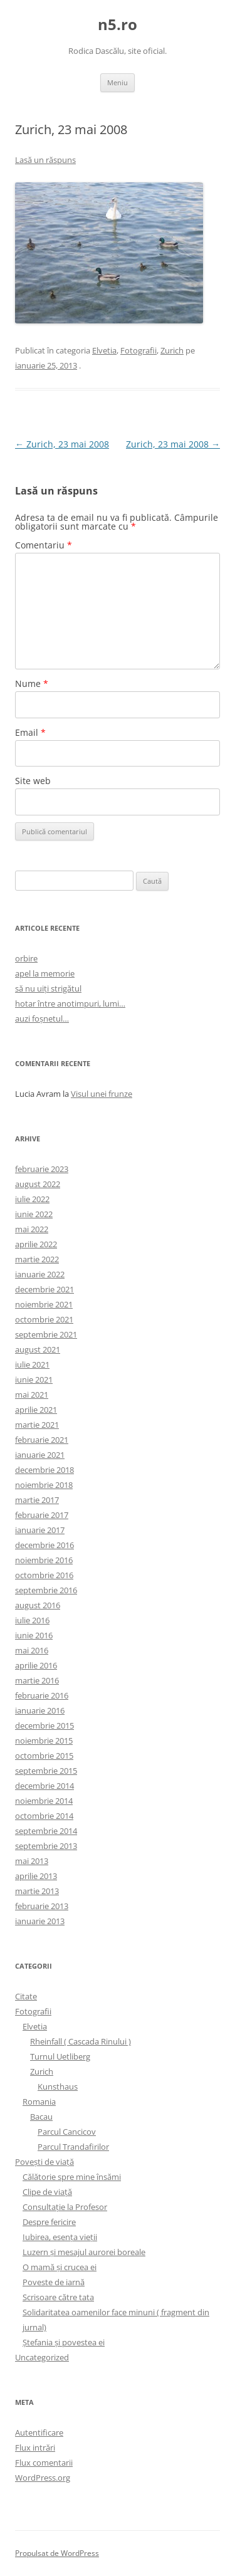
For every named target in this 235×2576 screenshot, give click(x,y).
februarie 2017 (41, 1515)
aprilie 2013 (36, 1876)
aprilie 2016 (36, 1665)
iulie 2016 (32, 1620)
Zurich (172, 350)
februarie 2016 (41, 1695)
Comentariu (43, 545)
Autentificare (39, 2432)
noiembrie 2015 (44, 1740)
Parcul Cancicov (67, 2131)
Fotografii (138, 350)
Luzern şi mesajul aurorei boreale (84, 2252)
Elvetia (104, 350)
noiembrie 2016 (44, 1560)
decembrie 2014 (44, 1785)
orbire (26, 958)
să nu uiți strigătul (48, 988)
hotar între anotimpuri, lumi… (70, 1003)
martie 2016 (37, 1680)
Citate (26, 1996)
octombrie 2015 (44, 1755)
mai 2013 (31, 1861)
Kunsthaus (58, 2086)
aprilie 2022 (36, 1244)
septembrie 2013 (46, 1845)
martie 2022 (37, 1259)
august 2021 (37, 1349)
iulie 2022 (32, 1199)
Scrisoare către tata (58, 2297)
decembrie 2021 (44, 1289)
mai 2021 (31, 1394)
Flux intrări (35, 2447)
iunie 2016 (34, 1635)
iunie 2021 (34, 1379)
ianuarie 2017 (40, 1530)
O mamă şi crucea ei (60, 2267)
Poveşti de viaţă (44, 2161)
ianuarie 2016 (40, 1710)
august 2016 (37, 1605)
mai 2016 (31, 1650)
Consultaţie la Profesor (65, 2206)
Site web (33, 781)
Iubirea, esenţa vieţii (60, 2237)
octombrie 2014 (44, 1815)
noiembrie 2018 (44, 1484)
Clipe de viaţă (47, 2191)
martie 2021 (37, 1424)
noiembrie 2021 (44, 1304)
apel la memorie (45, 973)
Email (30, 732)
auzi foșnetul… (42, 1018)
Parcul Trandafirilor (73, 2146)
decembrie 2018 (44, 1469)
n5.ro (117, 24)
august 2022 (37, 1184)
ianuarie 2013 (40, 1921)
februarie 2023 (41, 1169)
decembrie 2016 (44, 1545)
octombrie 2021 (44, 1319)
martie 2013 (37, 1891)
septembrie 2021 (46, 1334)
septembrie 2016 (46, 1590)
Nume (31, 683)
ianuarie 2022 (40, 1274)
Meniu (117, 82)
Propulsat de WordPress (57, 2553)
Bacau (41, 2116)
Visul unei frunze (101, 1093)
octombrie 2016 (44, 1575)
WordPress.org (42, 2477)
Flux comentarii (44, 2462)
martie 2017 (37, 1499)
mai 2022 (31, 1229)
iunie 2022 (34, 1214)
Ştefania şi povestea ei (64, 2342)
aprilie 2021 (36, 1409)
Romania (39, 2101)
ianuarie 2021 (40, 1454)
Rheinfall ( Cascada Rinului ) (80, 2041)
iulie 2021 (32, 1364)
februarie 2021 (41, 1439)
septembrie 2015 (46, 1770)
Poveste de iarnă (54, 2282)
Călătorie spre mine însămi (72, 2176)
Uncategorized (42, 2357)
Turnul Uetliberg (60, 2056)
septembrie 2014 (46, 1830)
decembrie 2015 (44, 1725)
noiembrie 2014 (44, 1800)
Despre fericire (49, 2222)
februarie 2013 (41, 1906)
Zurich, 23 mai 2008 (62, 444)
